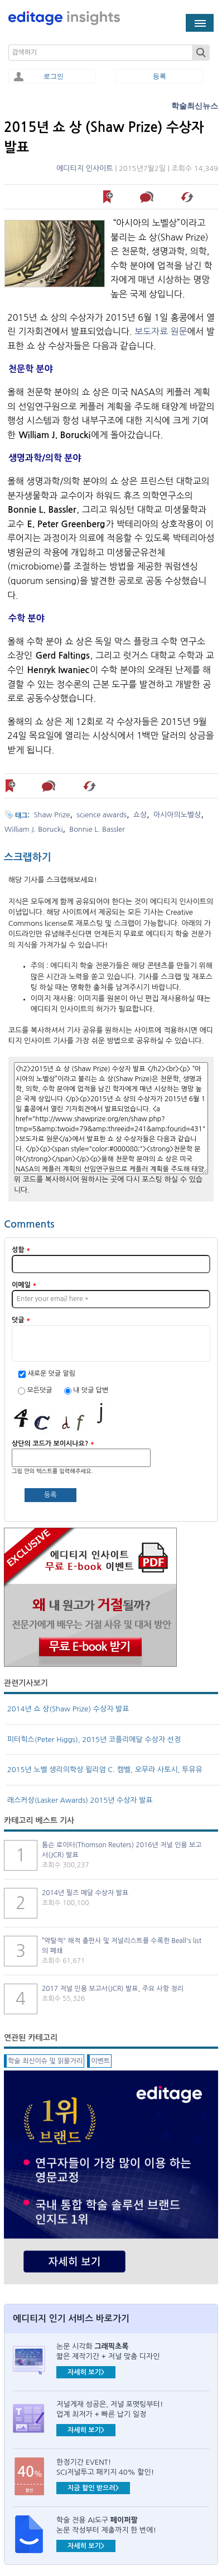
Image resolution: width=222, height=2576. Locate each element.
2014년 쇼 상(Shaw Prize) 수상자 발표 (68, 1709)
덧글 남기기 (148, 197)
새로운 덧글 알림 (51, 1373)
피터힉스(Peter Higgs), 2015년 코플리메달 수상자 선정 (94, 1739)
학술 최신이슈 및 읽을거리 (45, 2061)
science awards (101, 814)
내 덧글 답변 (90, 1390)
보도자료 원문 (160, 331)
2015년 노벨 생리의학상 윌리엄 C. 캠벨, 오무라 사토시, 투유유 (104, 1769)
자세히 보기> (85, 2372)
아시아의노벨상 (177, 814)
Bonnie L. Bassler (96, 829)
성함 (21, 1250)
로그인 (54, 76)
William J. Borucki (33, 829)
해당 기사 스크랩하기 (188, 197)
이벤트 (100, 2061)
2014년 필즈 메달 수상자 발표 (85, 1893)
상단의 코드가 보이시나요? (53, 1443)
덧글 (21, 1320)
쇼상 (140, 814)
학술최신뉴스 (194, 105)
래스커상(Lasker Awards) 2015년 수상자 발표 (80, 1800)
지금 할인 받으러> (93, 2488)
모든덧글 (40, 1390)
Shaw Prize (52, 814)
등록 (159, 76)
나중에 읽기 (108, 197)
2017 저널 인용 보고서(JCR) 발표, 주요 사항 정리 (113, 1988)
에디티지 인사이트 (84, 168)
